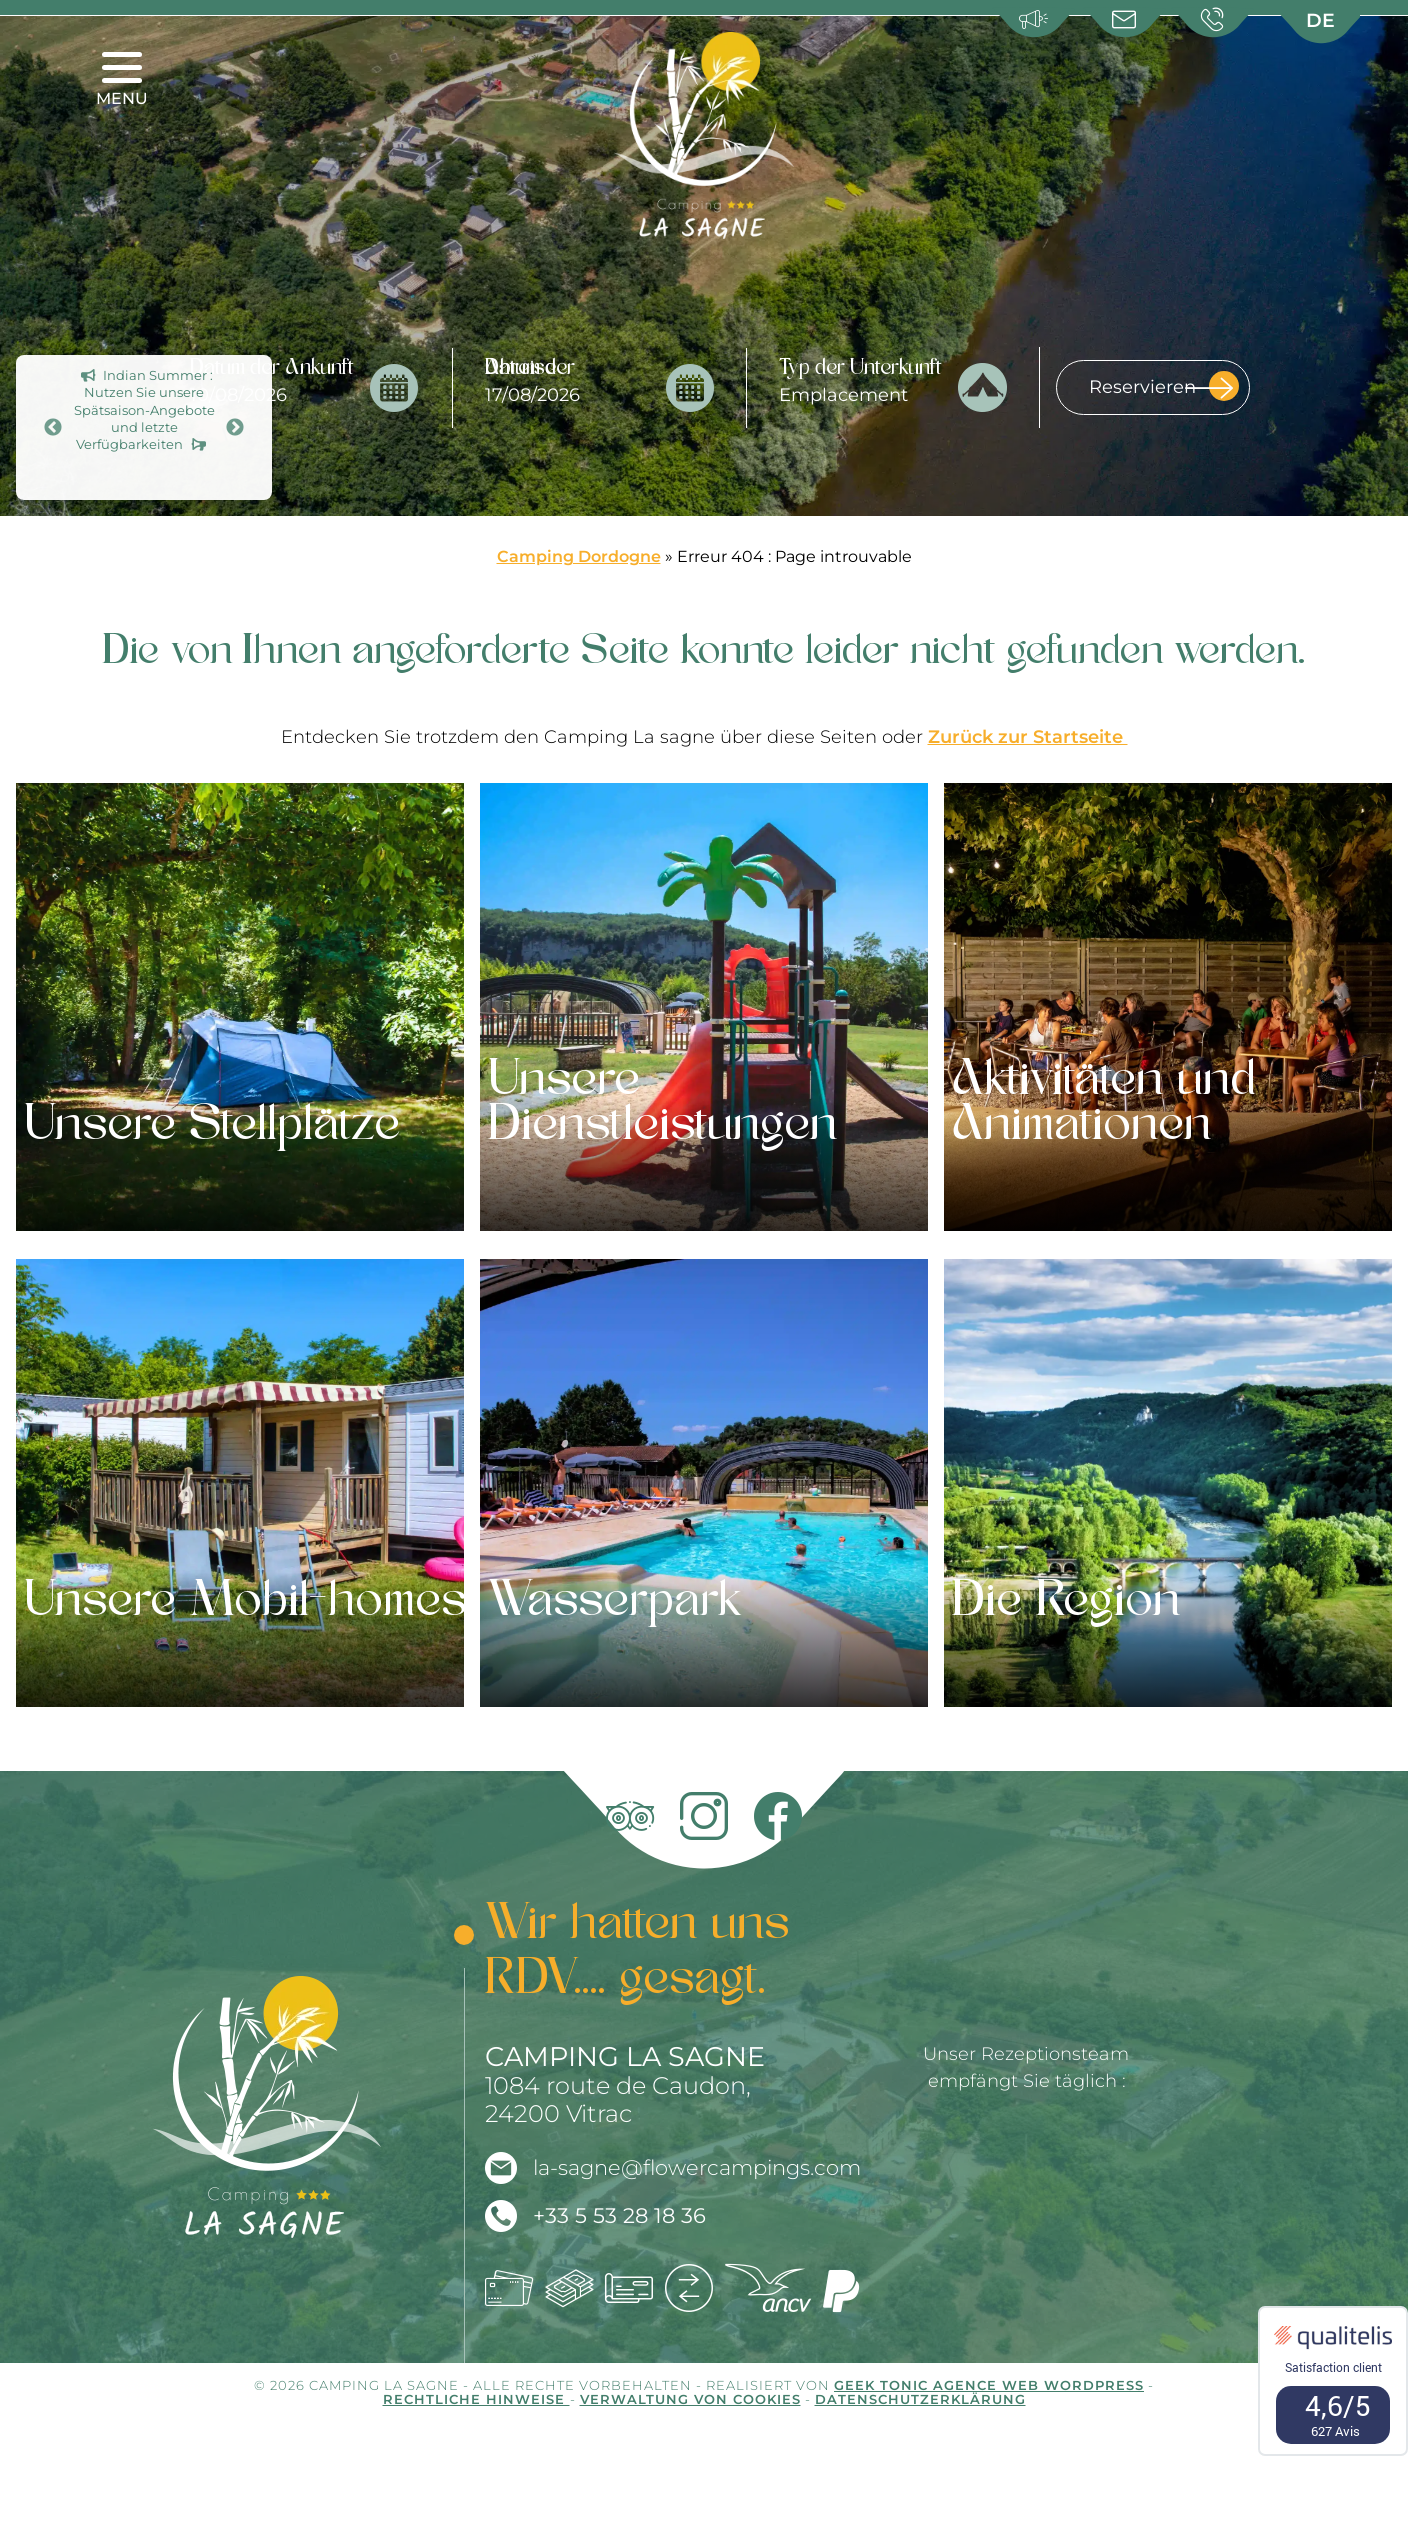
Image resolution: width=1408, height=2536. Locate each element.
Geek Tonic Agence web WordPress (989, 2385)
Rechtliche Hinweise (476, 2399)
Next (235, 428)
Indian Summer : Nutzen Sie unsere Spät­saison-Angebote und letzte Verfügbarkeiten (144, 410)
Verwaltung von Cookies (690, 2399)
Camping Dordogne (579, 556)
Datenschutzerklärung (920, 2399)
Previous (53, 428)
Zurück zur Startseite (1028, 736)
